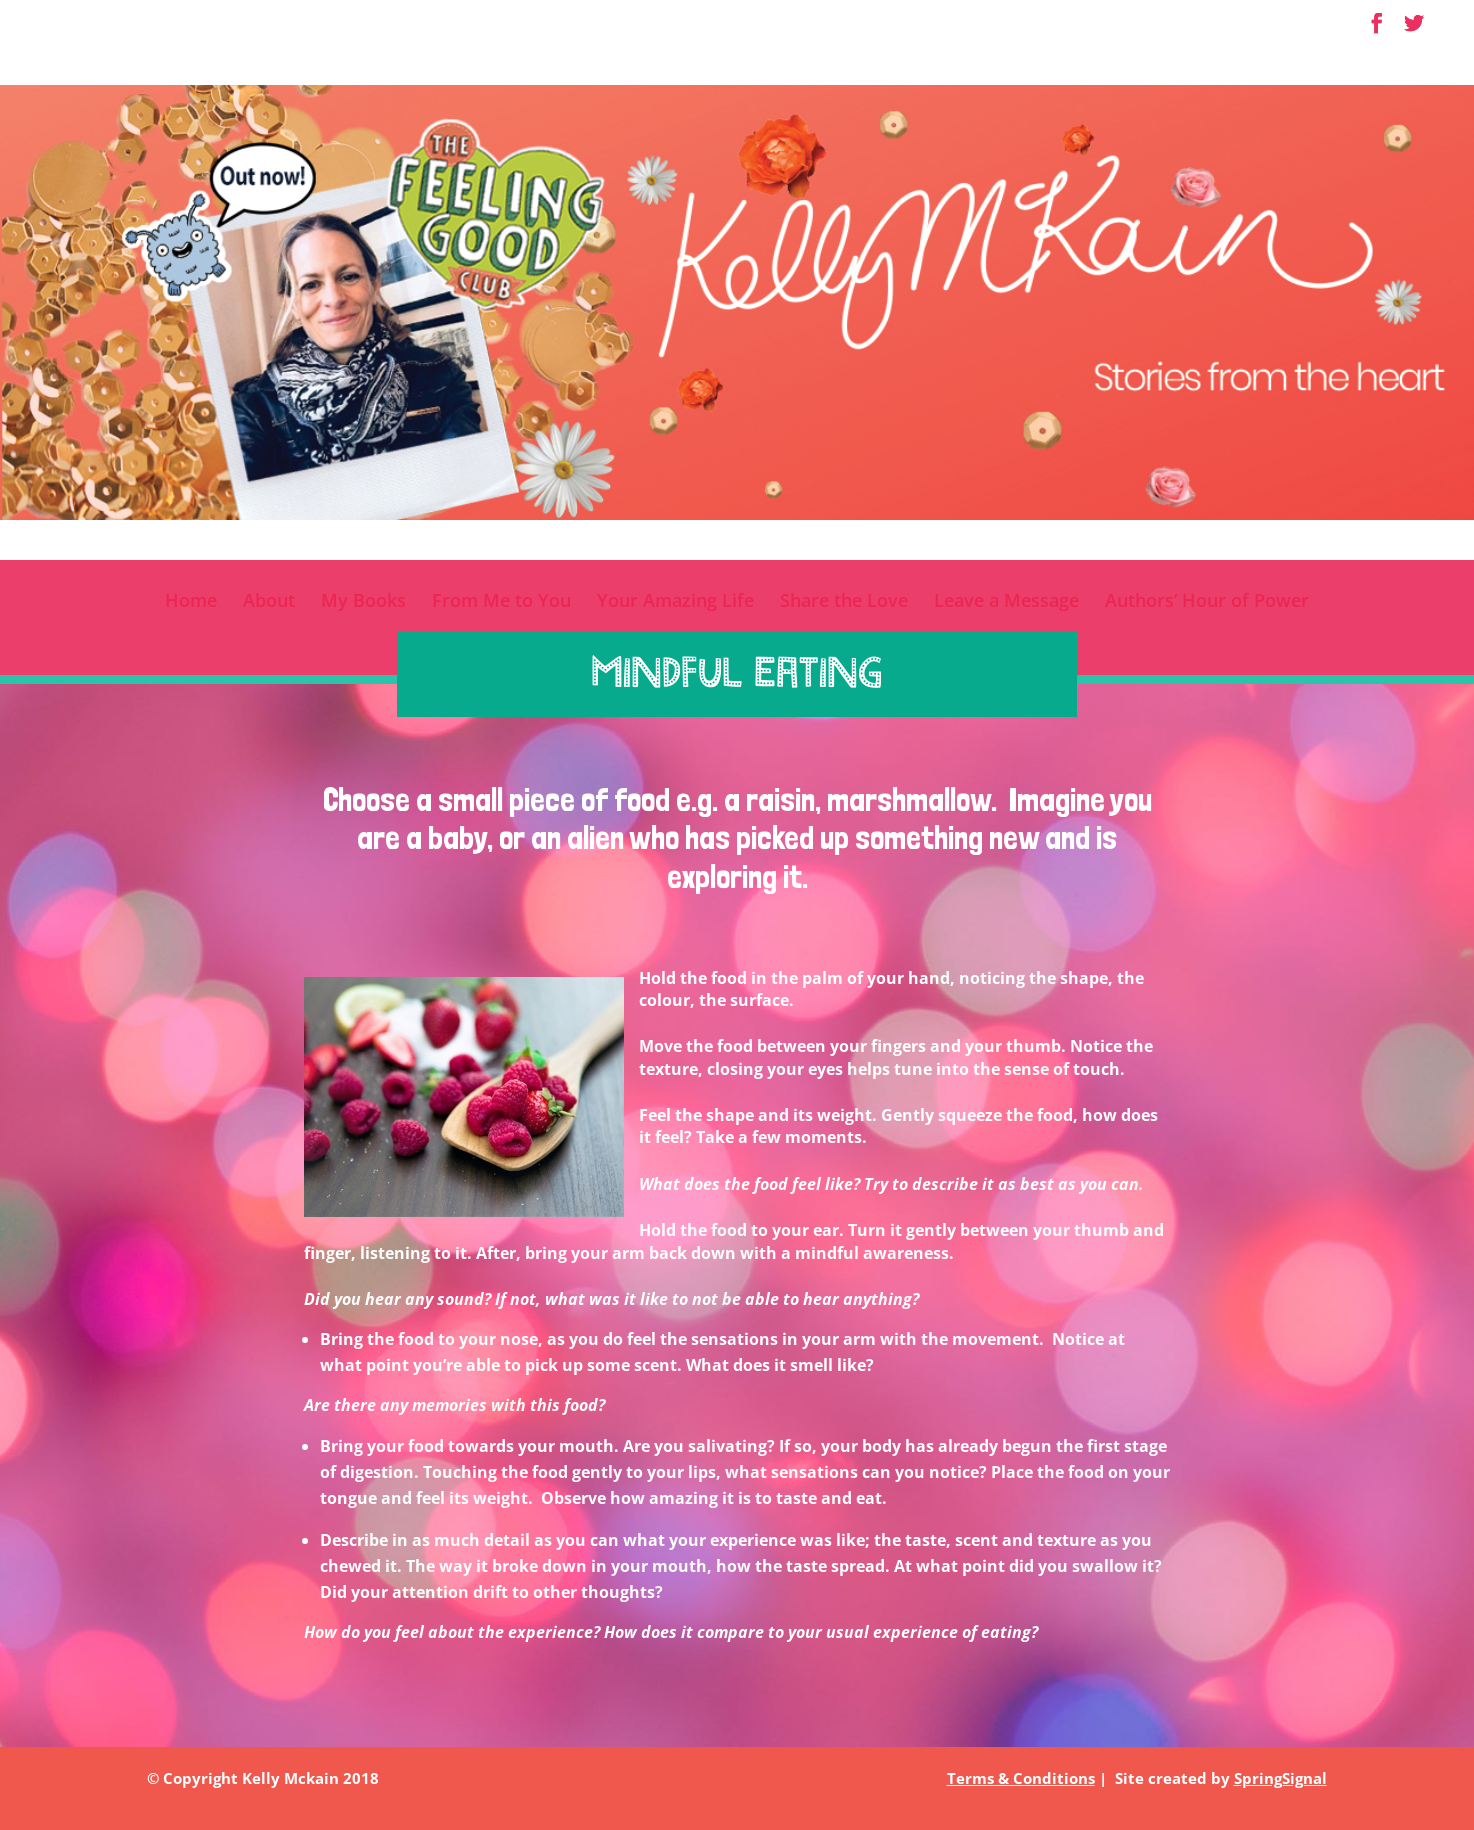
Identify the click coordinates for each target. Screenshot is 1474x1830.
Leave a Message (1006, 602)
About (269, 602)
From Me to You (501, 602)
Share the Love (844, 602)
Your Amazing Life (675, 602)
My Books (363, 602)
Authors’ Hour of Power (1207, 602)
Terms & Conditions (1021, 1778)
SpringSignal (1280, 1778)
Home (191, 602)
